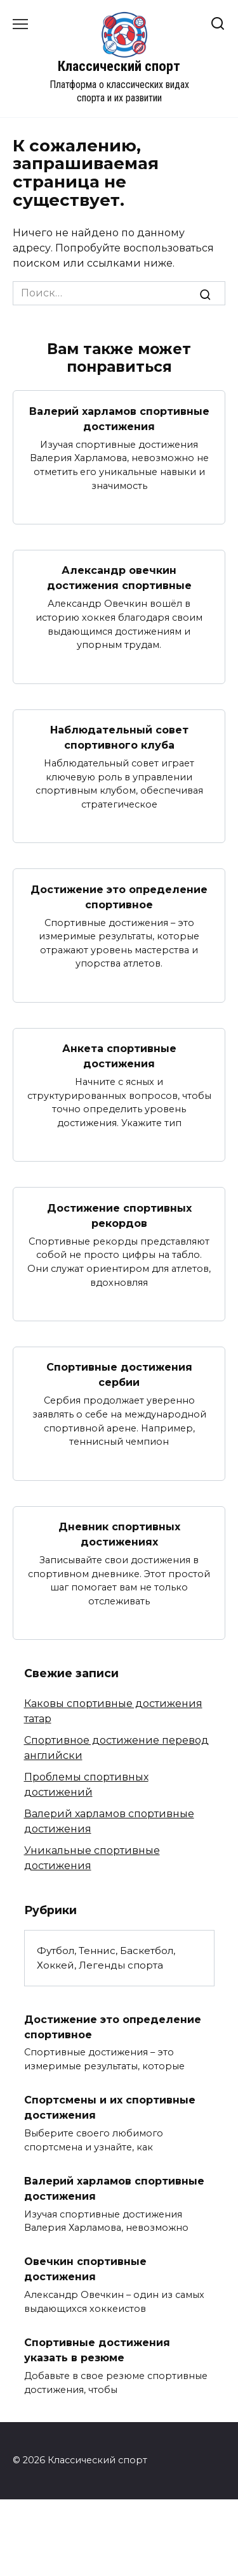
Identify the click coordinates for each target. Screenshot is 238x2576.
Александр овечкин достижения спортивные (119, 578)
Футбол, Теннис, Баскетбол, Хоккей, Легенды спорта (106, 1958)
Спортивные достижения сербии (119, 1374)
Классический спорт (119, 66)
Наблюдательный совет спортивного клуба (119, 737)
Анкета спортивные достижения (119, 1056)
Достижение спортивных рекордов (119, 1215)
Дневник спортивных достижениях (119, 1534)
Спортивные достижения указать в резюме (97, 2350)
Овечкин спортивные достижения (85, 2269)
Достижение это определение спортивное (119, 896)
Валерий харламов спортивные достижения (119, 418)
